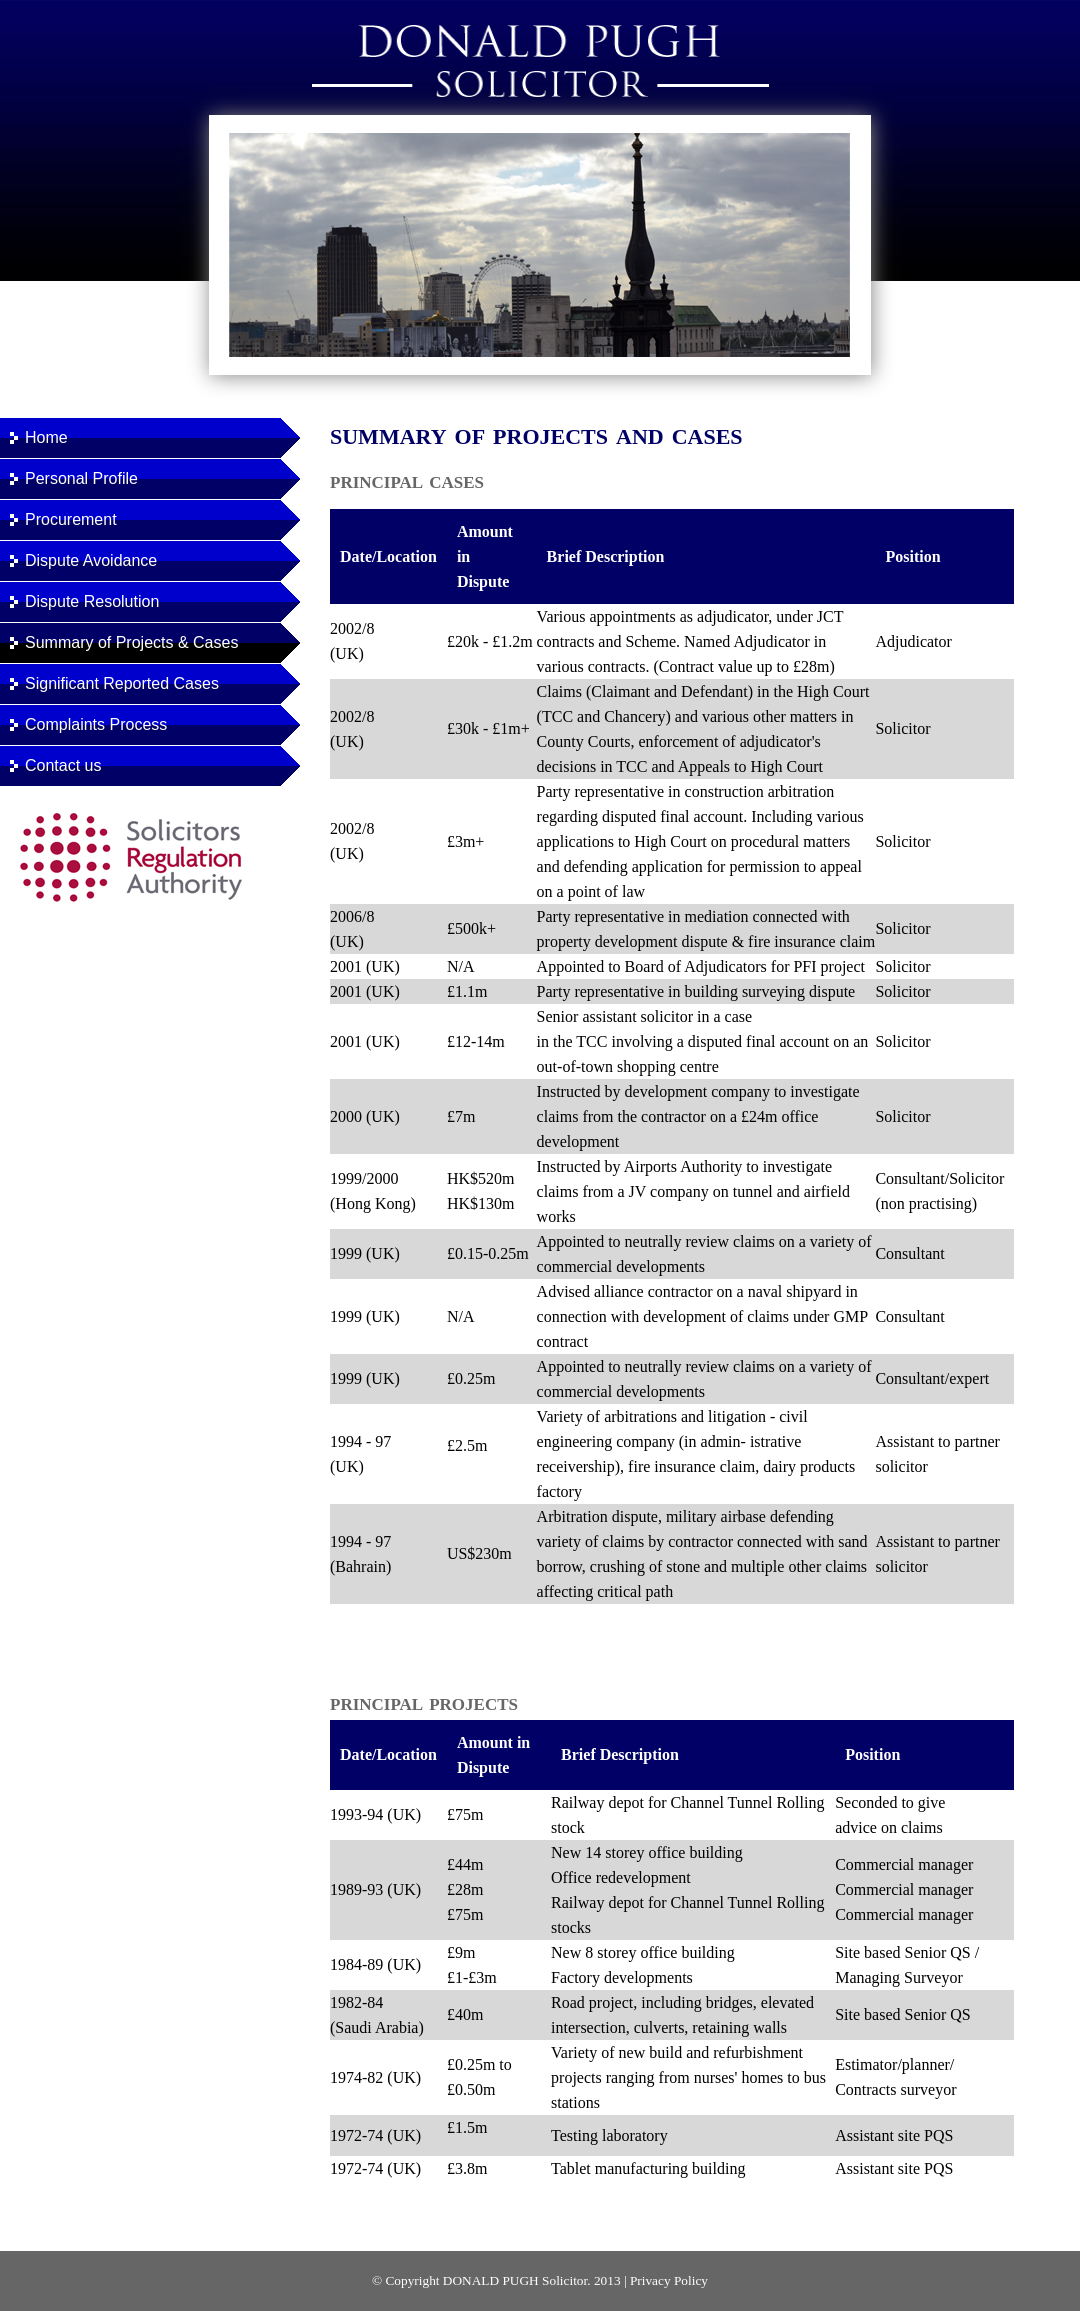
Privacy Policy (669, 2280)
